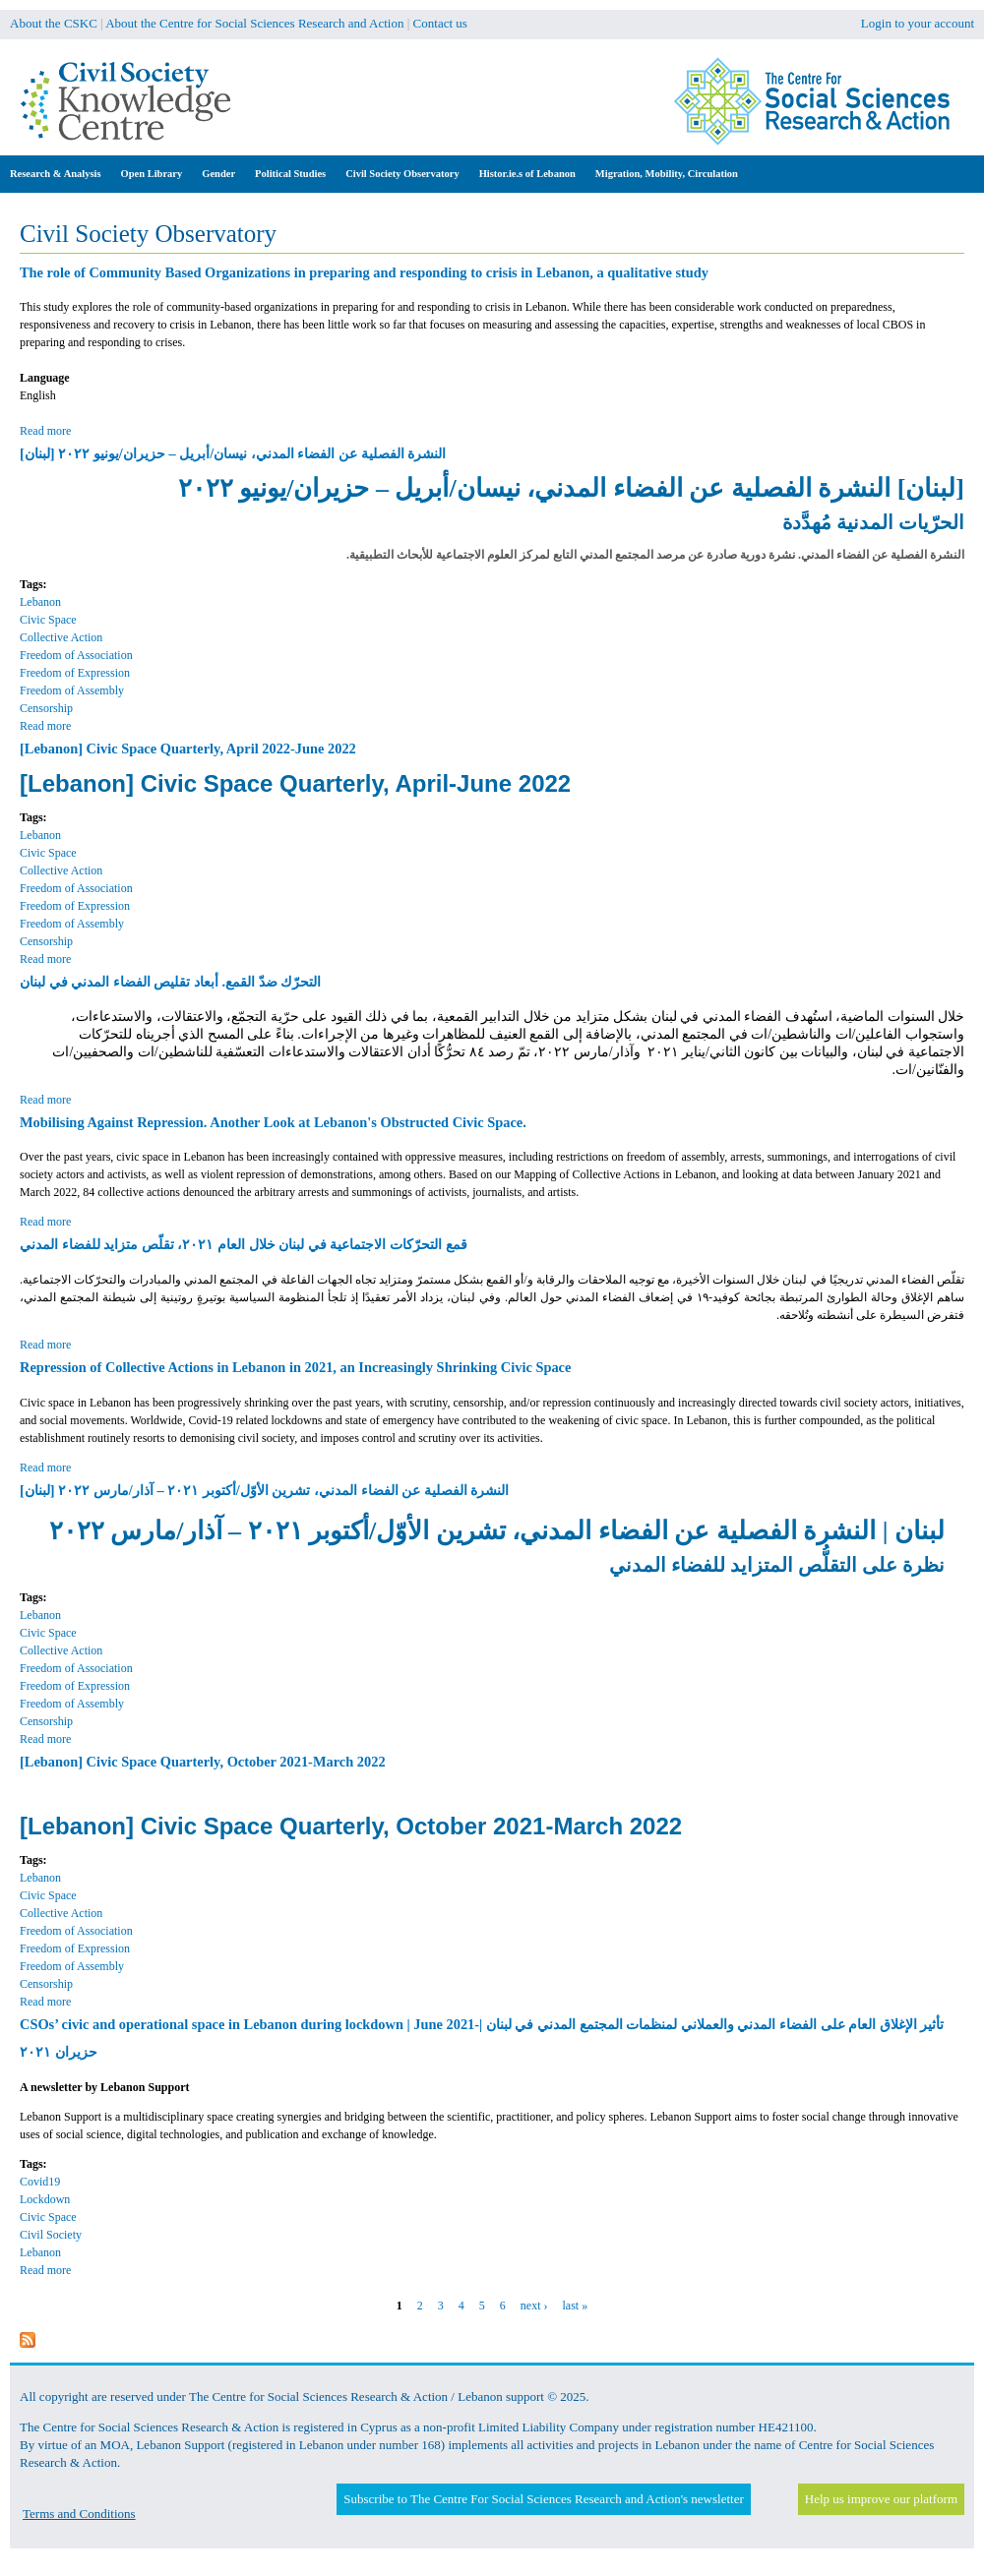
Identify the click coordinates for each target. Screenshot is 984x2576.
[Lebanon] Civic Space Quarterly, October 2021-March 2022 (203, 1761)
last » (574, 2305)
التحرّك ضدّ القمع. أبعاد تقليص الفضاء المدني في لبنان (170, 981)
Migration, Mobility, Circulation (666, 173)
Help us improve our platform (881, 2498)
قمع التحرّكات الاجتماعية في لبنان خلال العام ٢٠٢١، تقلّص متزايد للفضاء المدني (243, 1244)
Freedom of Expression (75, 673)
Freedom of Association (76, 655)
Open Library (152, 173)
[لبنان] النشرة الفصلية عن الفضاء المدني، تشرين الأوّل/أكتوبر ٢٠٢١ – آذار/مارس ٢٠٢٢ (264, 1490)
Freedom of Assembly (72, 690)
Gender (218, 173)
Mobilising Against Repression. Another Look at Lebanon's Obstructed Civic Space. (273, 1122)
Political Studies (290, 173)
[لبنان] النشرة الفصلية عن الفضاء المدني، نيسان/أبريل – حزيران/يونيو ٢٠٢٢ (233, 453)
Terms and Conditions (79, 2513)
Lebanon (40, 602)
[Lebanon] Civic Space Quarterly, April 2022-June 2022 (188, 748)
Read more (45, 431)
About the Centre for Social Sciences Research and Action (254, 23)
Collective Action (61, 637)
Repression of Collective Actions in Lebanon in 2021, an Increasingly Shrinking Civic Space (295, 1367)
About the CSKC (53, 23)
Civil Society (51, 2235)
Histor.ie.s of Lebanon (527, 173)
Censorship (46, 708)
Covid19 (40, 2181)
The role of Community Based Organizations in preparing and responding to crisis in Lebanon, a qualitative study (364, 272)
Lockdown (45, 2199)
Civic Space (48, 620)
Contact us (440, 23)
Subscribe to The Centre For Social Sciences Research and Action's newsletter (543, 2498)
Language (45, 378)
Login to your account (917, 23)
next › (534, 2305)
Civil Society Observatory (402, 173)
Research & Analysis (55, 173)
